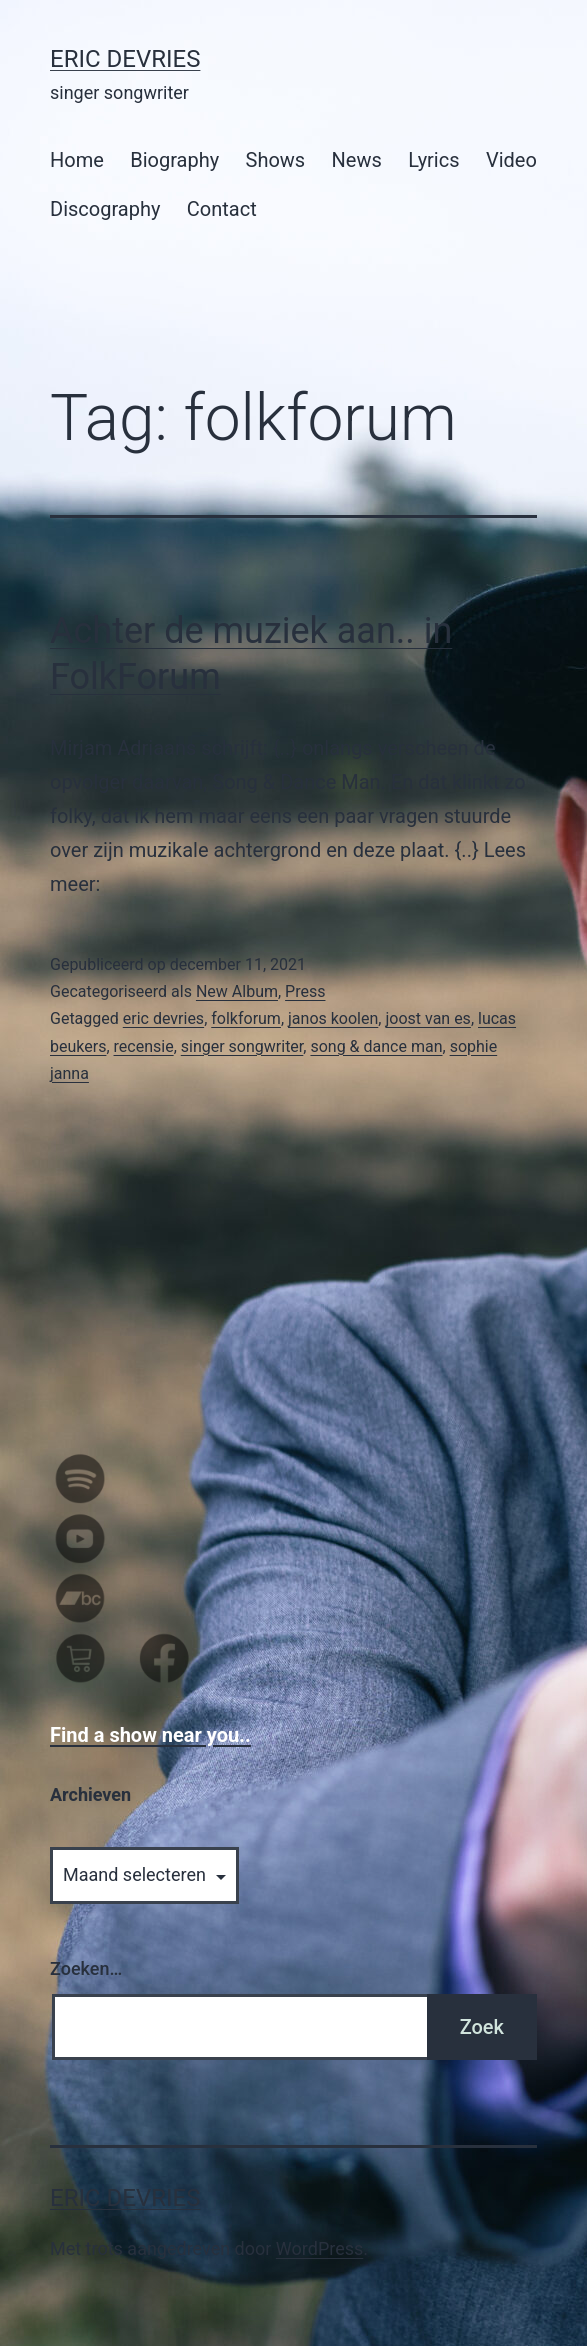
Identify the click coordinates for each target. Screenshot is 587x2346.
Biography (174, 160)
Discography (105, 209)
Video (511, 160)
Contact (222, 209)
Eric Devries (125, 59)
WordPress (319, 2248)
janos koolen (333, 1018)
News (357, 160)
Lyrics (433, 160)
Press (305, 991)
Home (77, 160)
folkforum (246, 1018)
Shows (276, 160)
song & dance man (376, 1046)
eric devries (163, 1018)
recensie (144, 1046)
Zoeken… (86, 1968)
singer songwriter (242, 1046)
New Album (237, 991)
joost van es (427, 1018)
